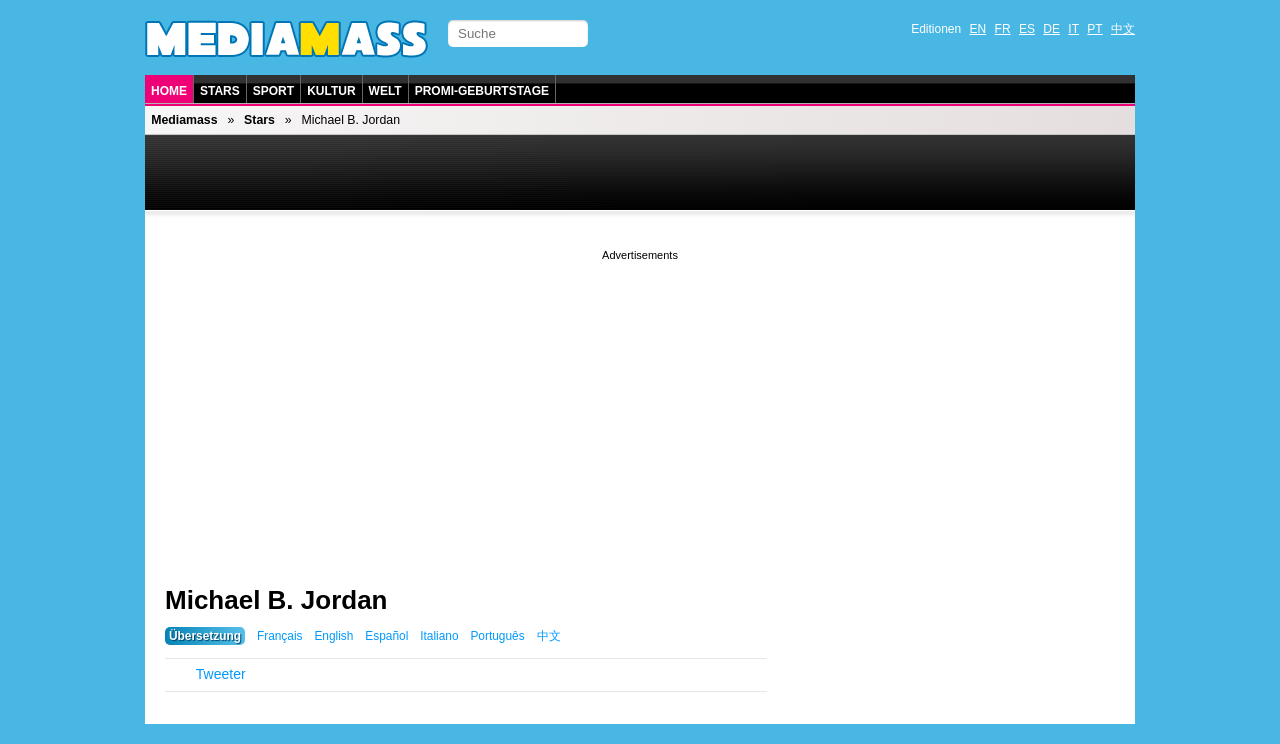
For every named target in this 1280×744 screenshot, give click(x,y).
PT (1094, 29)
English (333, 636)
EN (978, 29)
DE (1051, 29)
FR (1003, 29)
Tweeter (221, 674)
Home (169, 91)
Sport (273, 91)
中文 (1123, 29)
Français (280, 636)
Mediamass (184, 120)
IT (1073, 29)
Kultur (331, 91)
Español (386, 636)
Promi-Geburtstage (482, 91)
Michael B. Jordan (276, 600)
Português (497, 636)
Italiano (439, 636)
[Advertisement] (640, 405)
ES (1027, 29)
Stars (220, 91)
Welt (385, 91)
